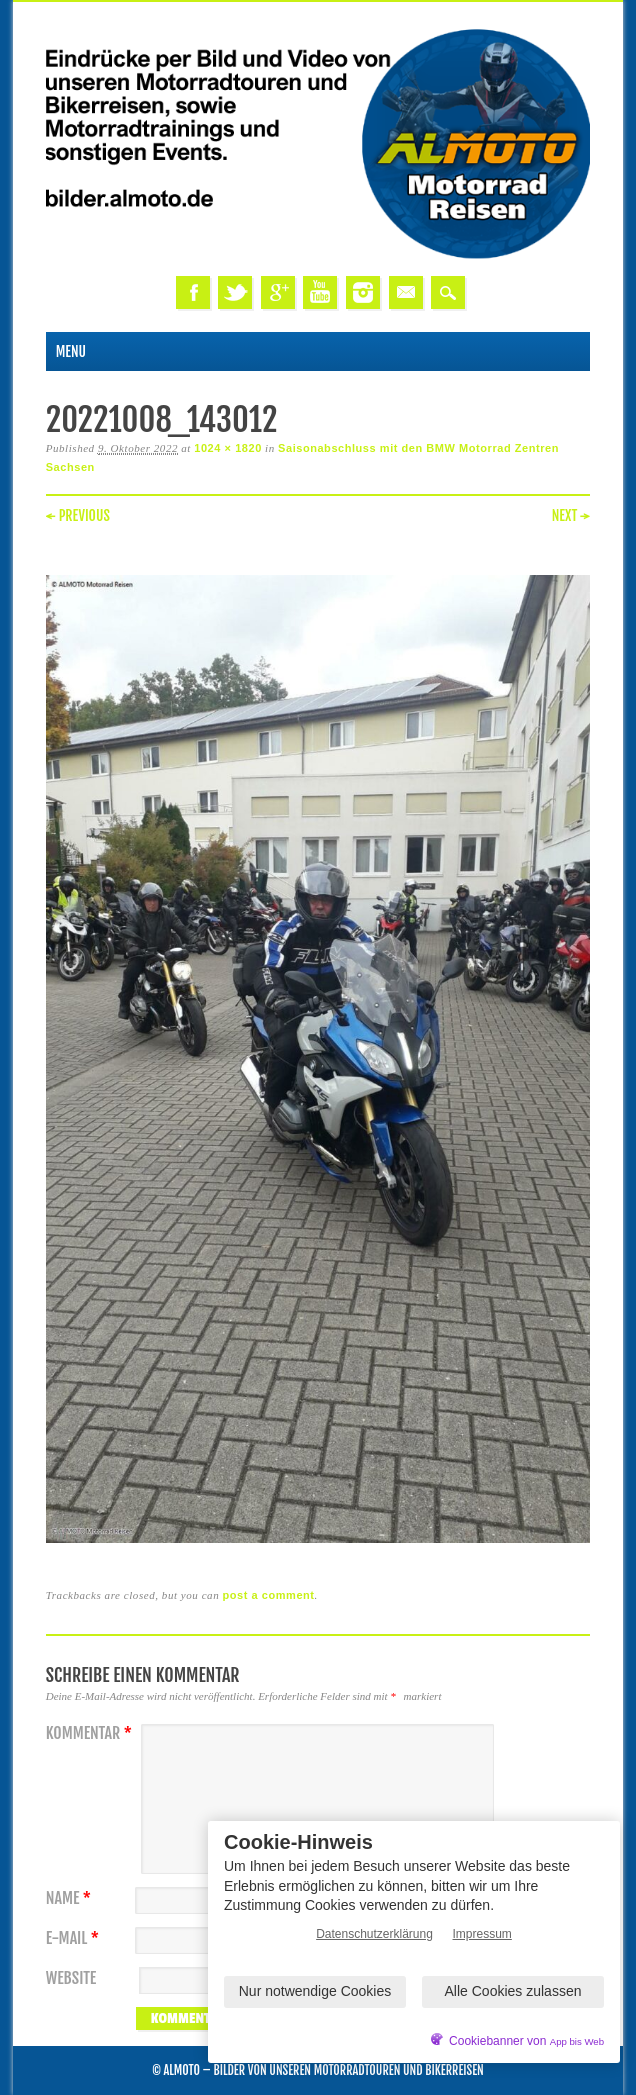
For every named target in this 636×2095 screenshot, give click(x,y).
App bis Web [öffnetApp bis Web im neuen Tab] (577, 2041)
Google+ (278, 292)
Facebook (193, 292)
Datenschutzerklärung (374, 1934)
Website (71, 1978)
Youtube (320, 292)
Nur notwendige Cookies (315, 1991)
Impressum (482, 1934)
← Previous (78, 515)
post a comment (269, 1595)
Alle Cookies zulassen (513, 1991)
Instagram (363, 292)
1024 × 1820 (228, 448)
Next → (571, 515)
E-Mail (75, 1938)
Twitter (235, 292)
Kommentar (91, 1733)
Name (71, 1898)
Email (406, 292)
